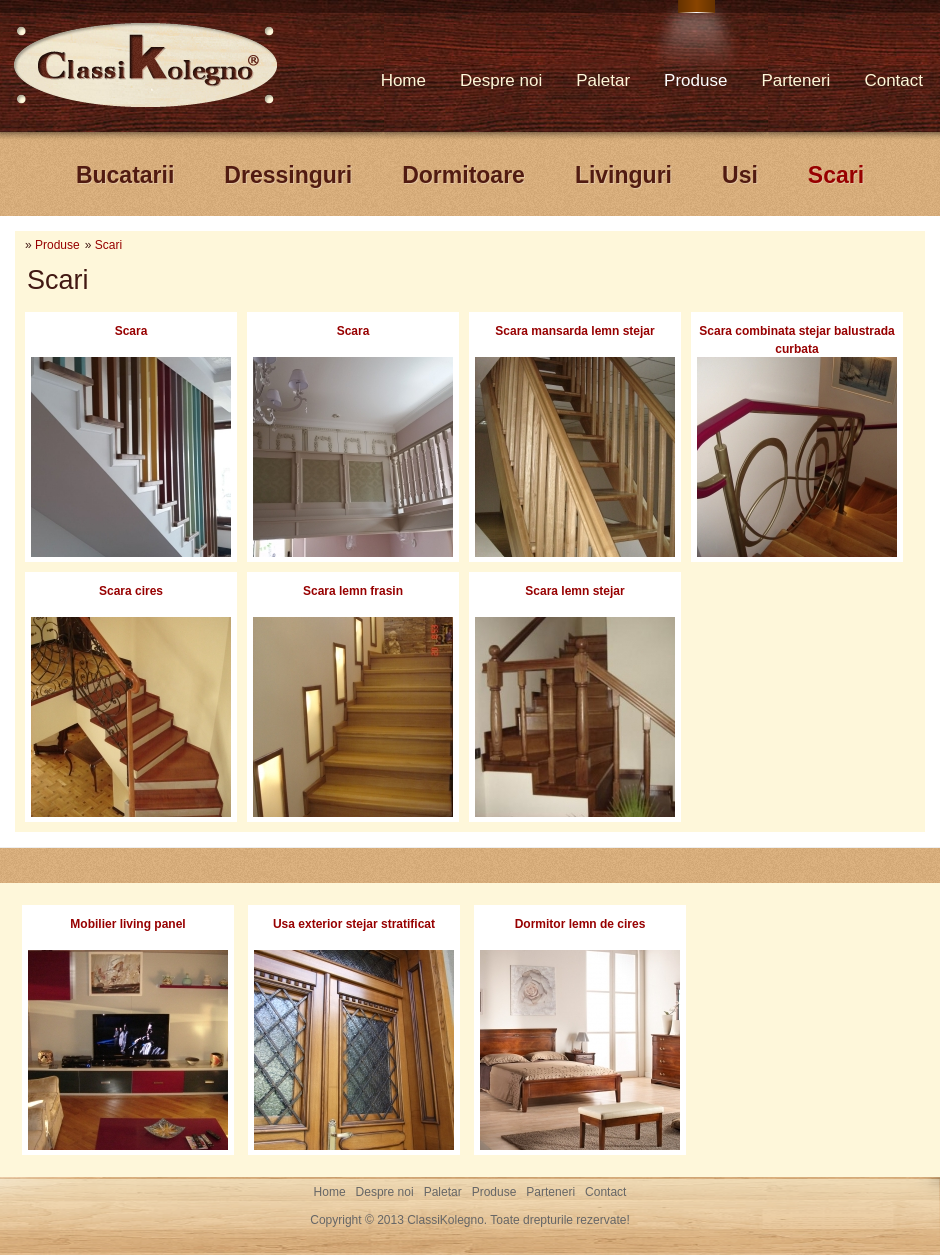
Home (403, 80)
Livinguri (623, 175)
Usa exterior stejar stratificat (354, 924)
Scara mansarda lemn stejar (574, 331)
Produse (695, 80)
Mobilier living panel (127, 924)
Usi (740, 175)
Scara (131, 331)
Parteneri (795, 80)
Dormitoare (463, 175)
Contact (893, 80)
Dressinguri (288, 175)
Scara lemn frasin (353, 591)
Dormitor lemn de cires (580, 924)
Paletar (603, 80)
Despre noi (501, 80)
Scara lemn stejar (574, 591)
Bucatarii (125, 175)
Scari (836, 175)
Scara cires (131, 591)
